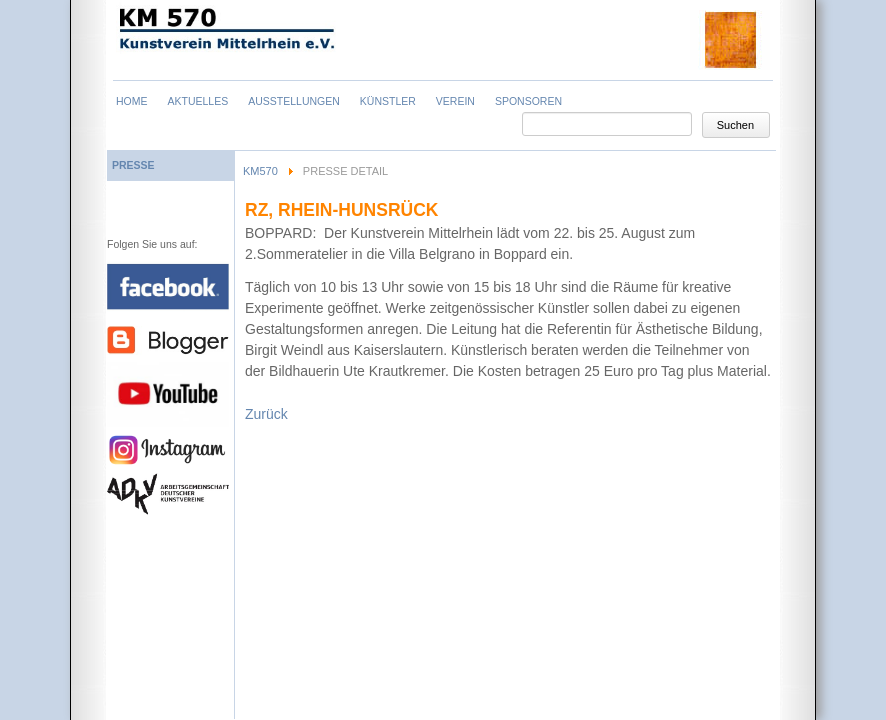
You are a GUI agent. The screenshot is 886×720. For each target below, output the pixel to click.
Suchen (735, 125)
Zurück (266, 414)
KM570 (260, 171)
